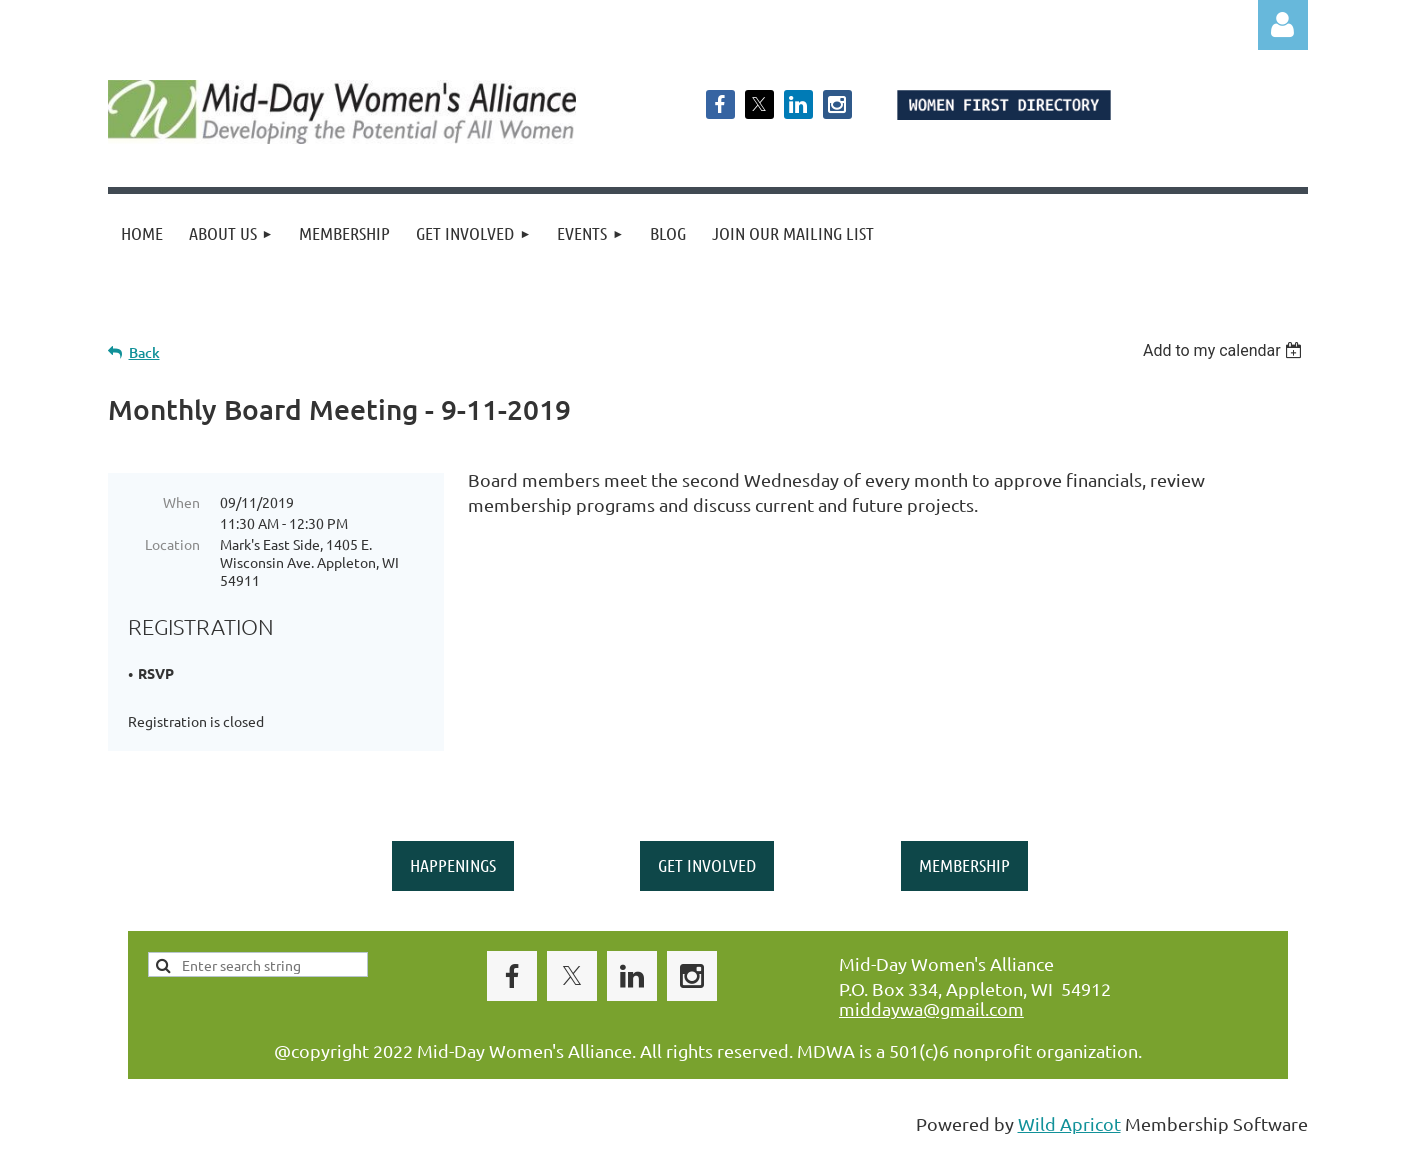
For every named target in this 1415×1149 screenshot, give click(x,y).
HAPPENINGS (453, 865)
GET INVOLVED (707, 865)
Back (144, 352)
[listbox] (1225, 350)
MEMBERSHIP (964, 865)
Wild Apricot (1069, 1123)
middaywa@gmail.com (931, 1008)
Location (172, 544)
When (181, 502)
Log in (1283, 25)
